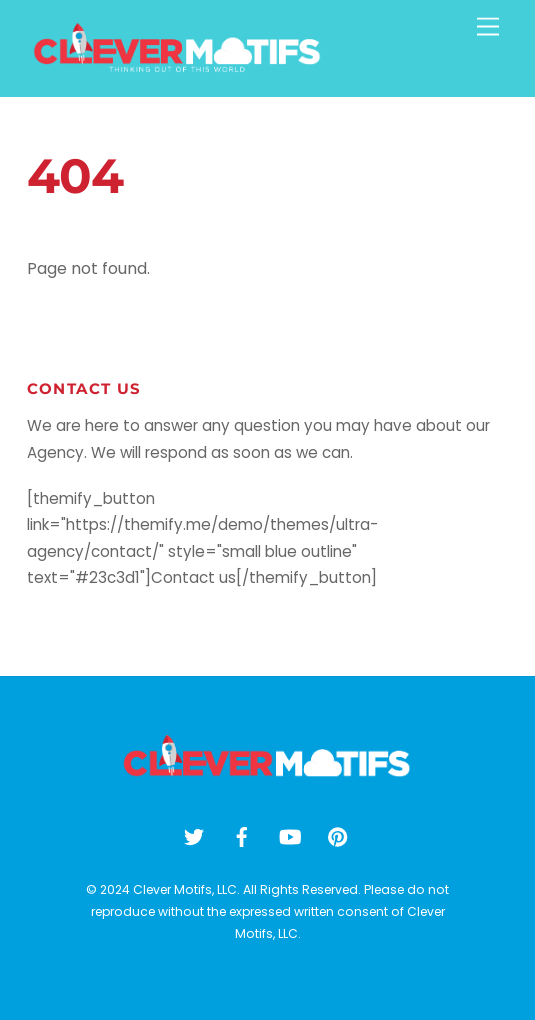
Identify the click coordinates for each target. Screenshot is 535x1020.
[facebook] (242, 835)
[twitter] (194, 835)
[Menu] (488, 27)
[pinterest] (338, 835)
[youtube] (290, 835)
